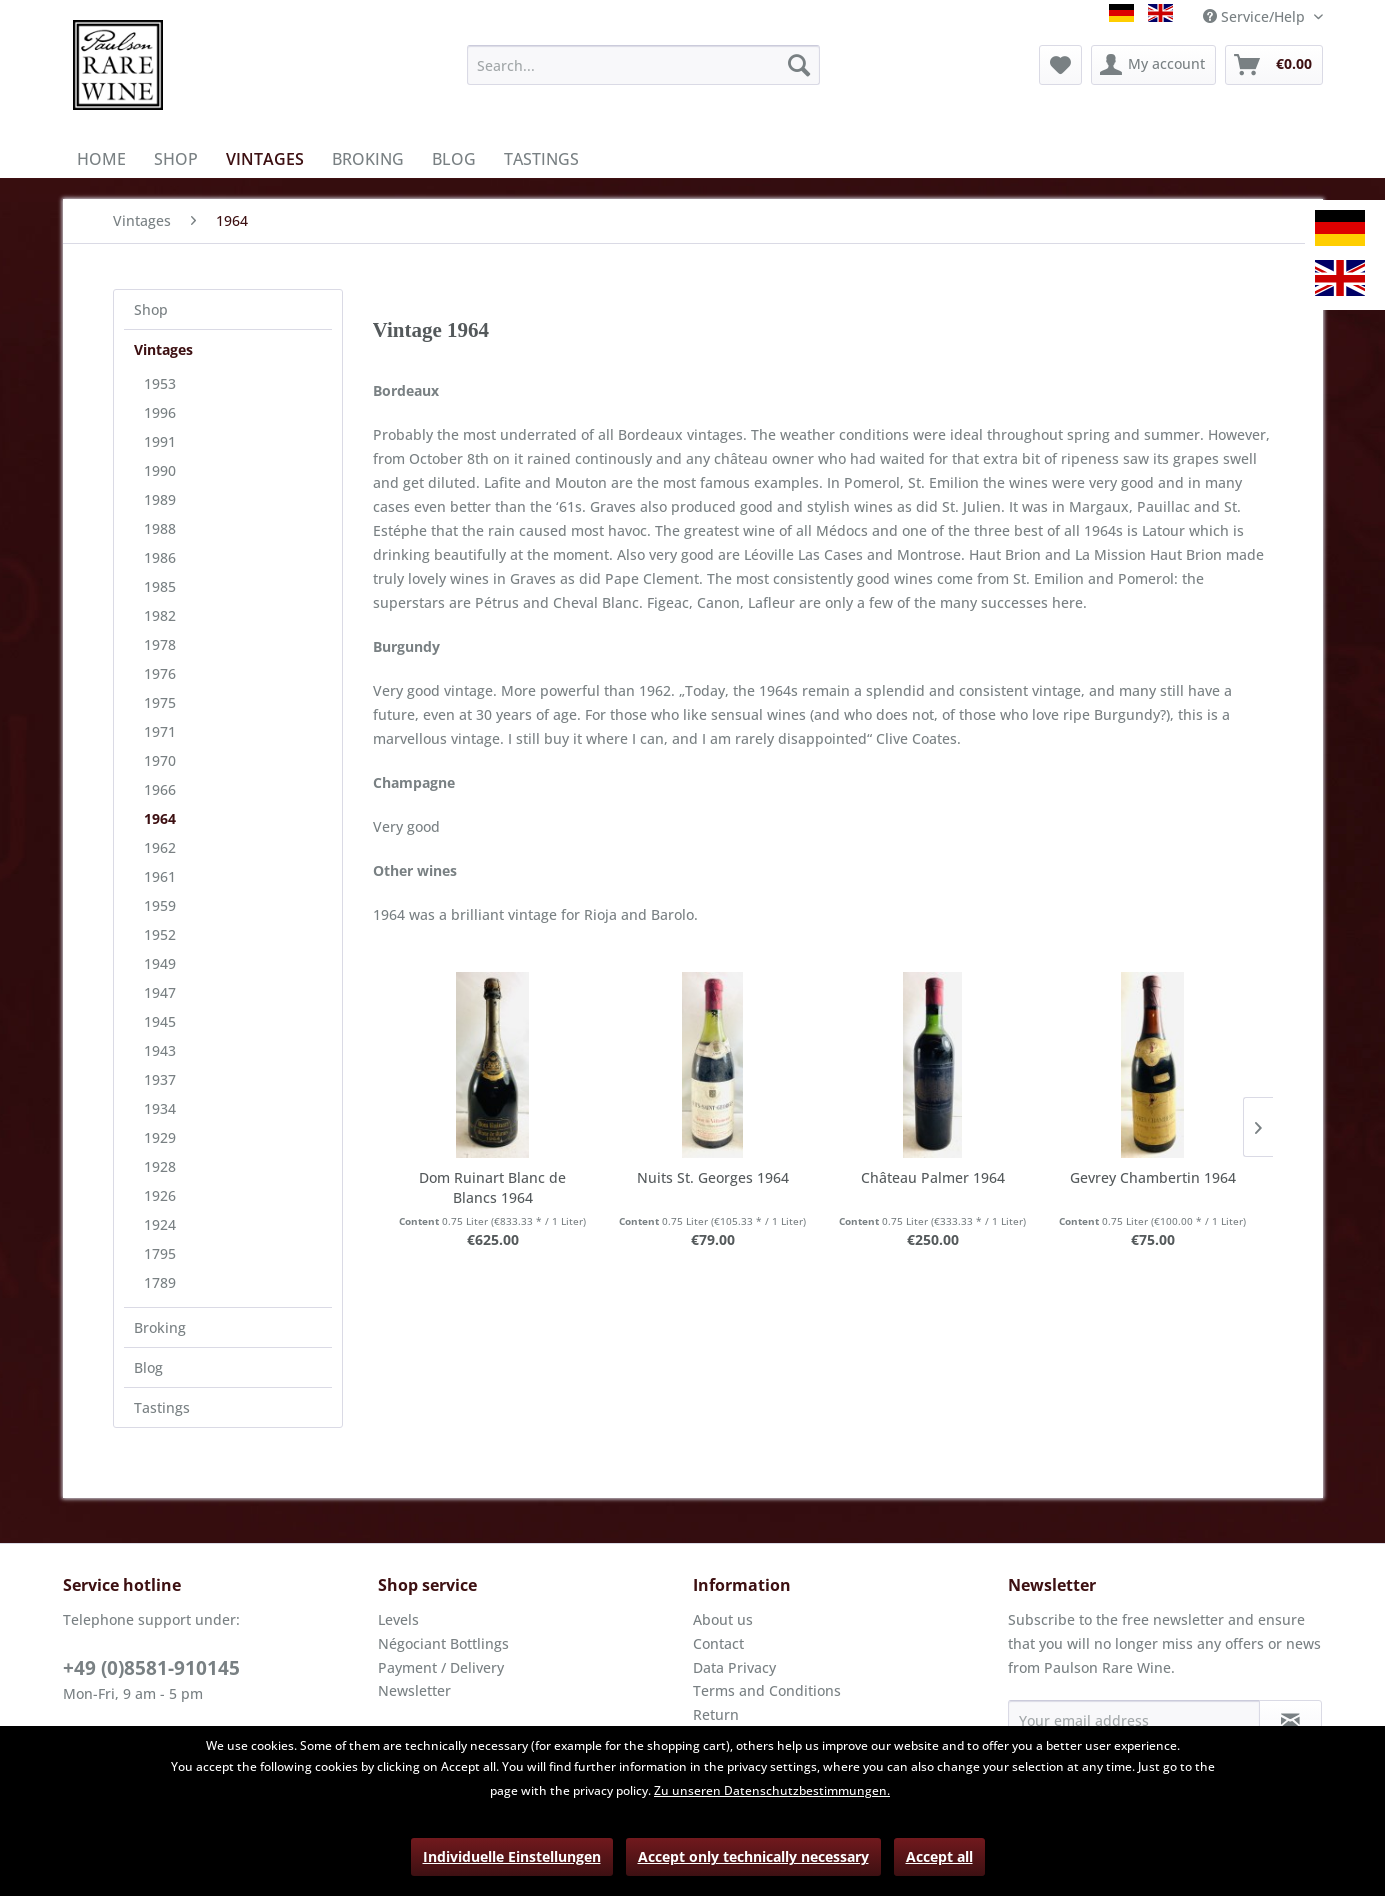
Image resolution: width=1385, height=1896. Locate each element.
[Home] (101, 159)
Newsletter (414, 1690)
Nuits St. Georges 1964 (713, 1177)
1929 (160, 1137)
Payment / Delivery (441, 1667)
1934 (160, 1108)
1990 (160, 470)
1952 (160, 934)
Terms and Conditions (767, 1690)
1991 (160, 441)
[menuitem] (643, 65)
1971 (160, 731)
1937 (160, 1079)
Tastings (162, 1407)
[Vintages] (265, 159)
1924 (160, 1224)
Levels (398, 1619)
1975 (160, 702)
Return (716, 1714)
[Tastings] (541, 159)
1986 (160, 557)
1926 (160, 1195)
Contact (718, 1643)
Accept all (939, 1856)
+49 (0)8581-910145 (151, 1668)
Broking (160, 1327)
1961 (160, 876)
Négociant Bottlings (443, 1643)
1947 (160, 992)
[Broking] (368, 159)
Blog (148, 1367)
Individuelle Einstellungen (512, 1856)
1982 (160, 615)
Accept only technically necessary (753, 1856)
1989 (160, 499)
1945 (160, 1021)
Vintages (163, 349)
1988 (160, 528)
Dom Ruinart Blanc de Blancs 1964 (492, 1187)
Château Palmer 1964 (933, 1177)
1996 (160, 412)
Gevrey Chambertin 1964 (1153, 1177)
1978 (160, 644)
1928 (160, 1166)
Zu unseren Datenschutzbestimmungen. (772, 1790)
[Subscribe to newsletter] (1290, 1720)
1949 (160, 963)
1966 (160, 789)
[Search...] (643, 65)
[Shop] (176, 159)
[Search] (799, 65)
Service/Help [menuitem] (1256, 16)
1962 (160, 847)
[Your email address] (1134, 1720)
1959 (160, 905)
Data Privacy (734, 1667)
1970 (160, 760)
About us (723, 1619)
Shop (151, 309)
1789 (160, 1282)
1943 (160, 1050)
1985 (160, 586)
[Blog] (454, 159)
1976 (160, 673)
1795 (160, 1253)
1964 (160, 818)
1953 (160, 383)
